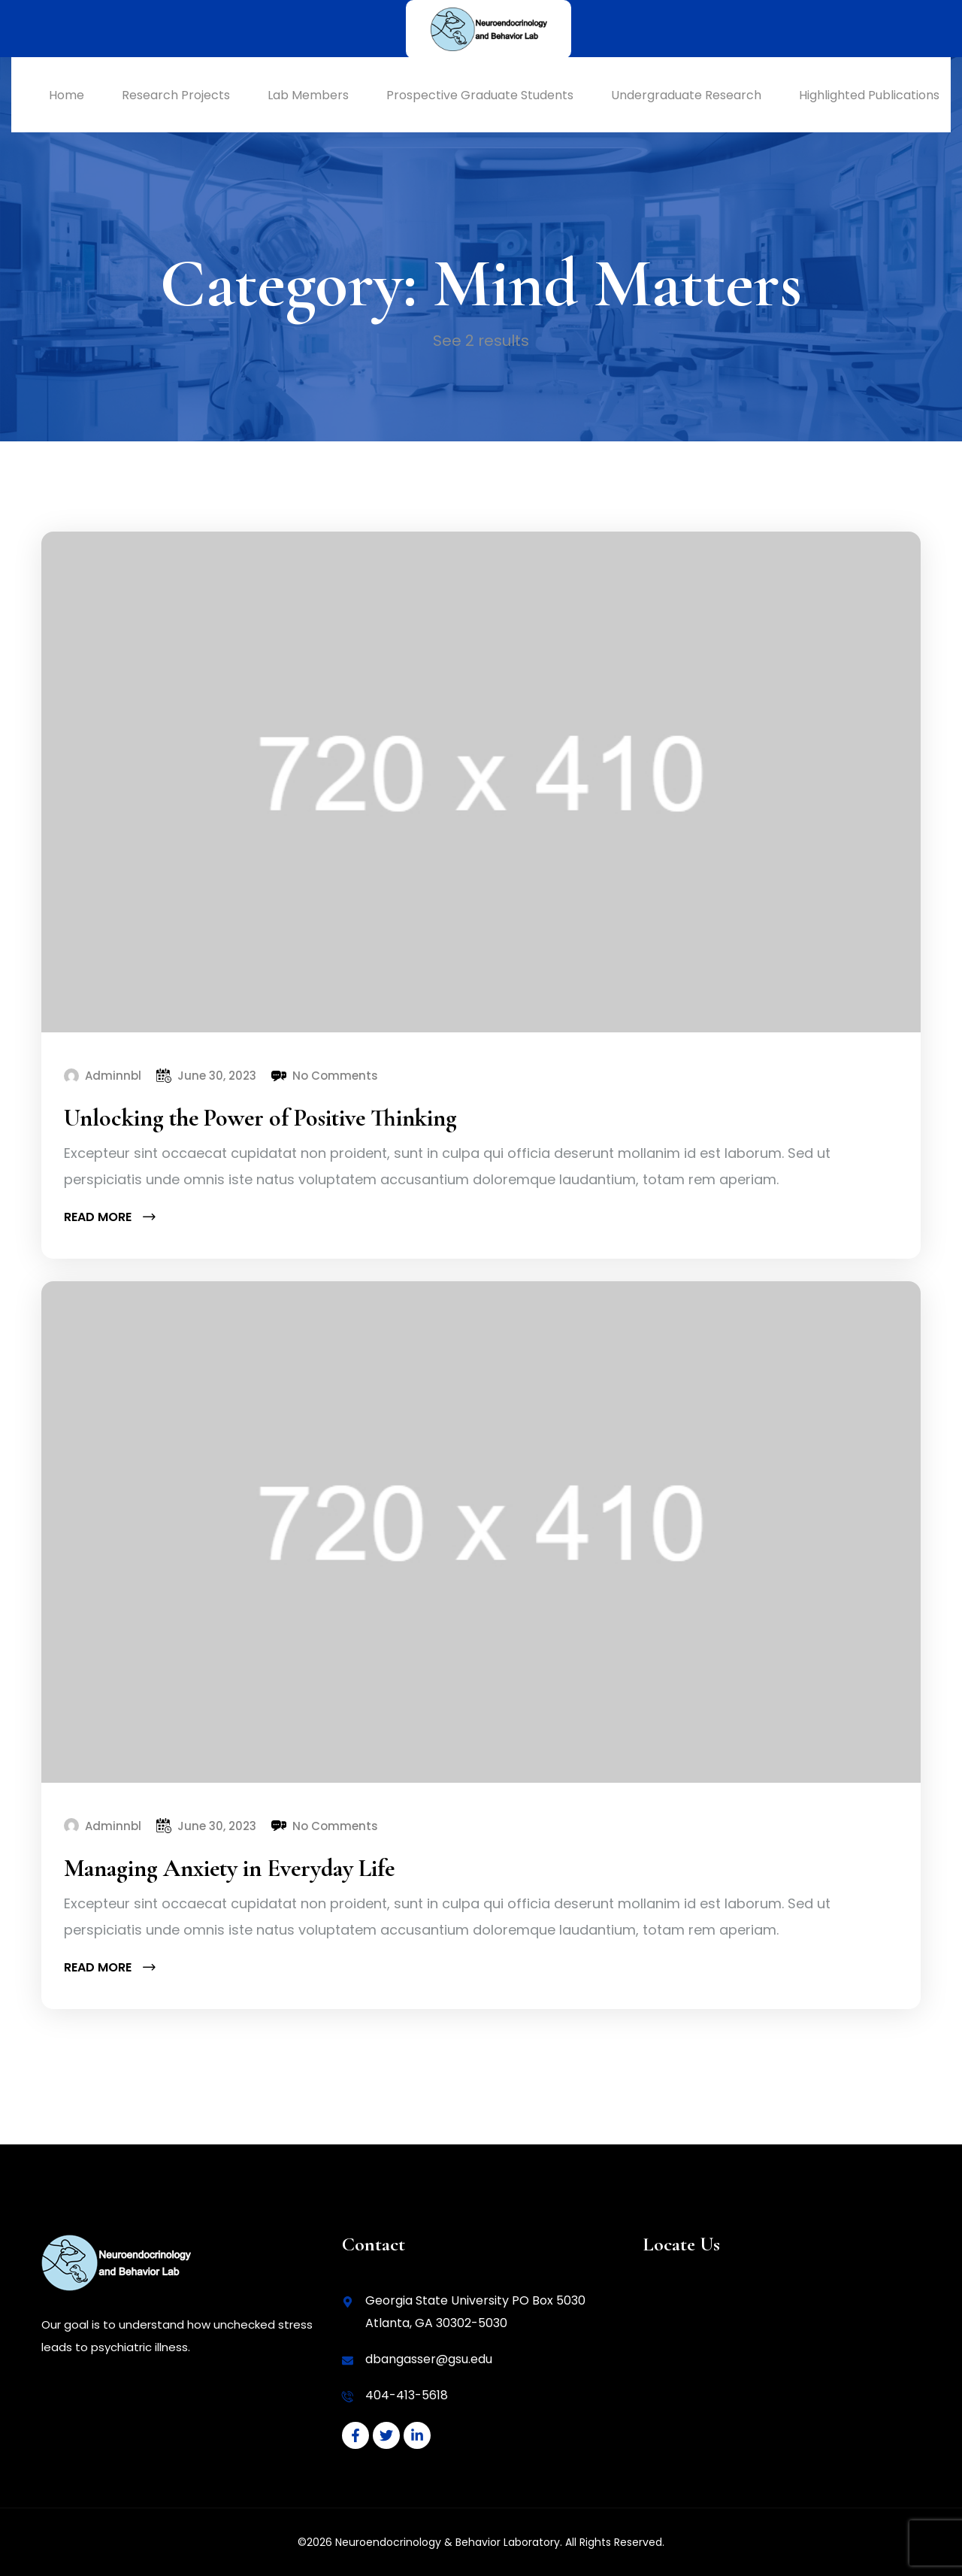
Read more (109, 1217)
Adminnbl (113, 1075)
